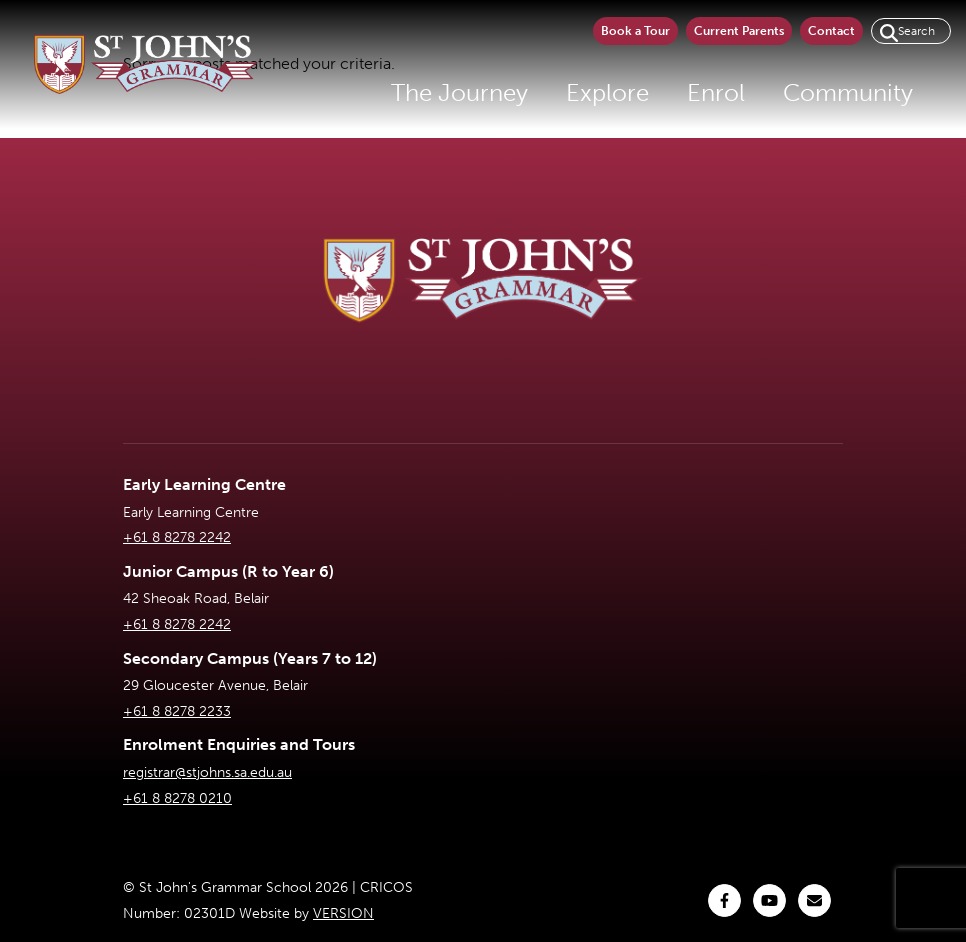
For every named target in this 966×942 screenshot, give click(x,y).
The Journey (459, 92)
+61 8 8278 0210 (177, 798)
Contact (831, 31)
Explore (607, 92)
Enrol (716, 92)
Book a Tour (635, 31)
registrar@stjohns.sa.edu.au (207, 772)
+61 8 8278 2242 (177, 537)
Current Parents (739, 31)
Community (848, 92)
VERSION (343, 913)
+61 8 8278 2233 (177, 711)
